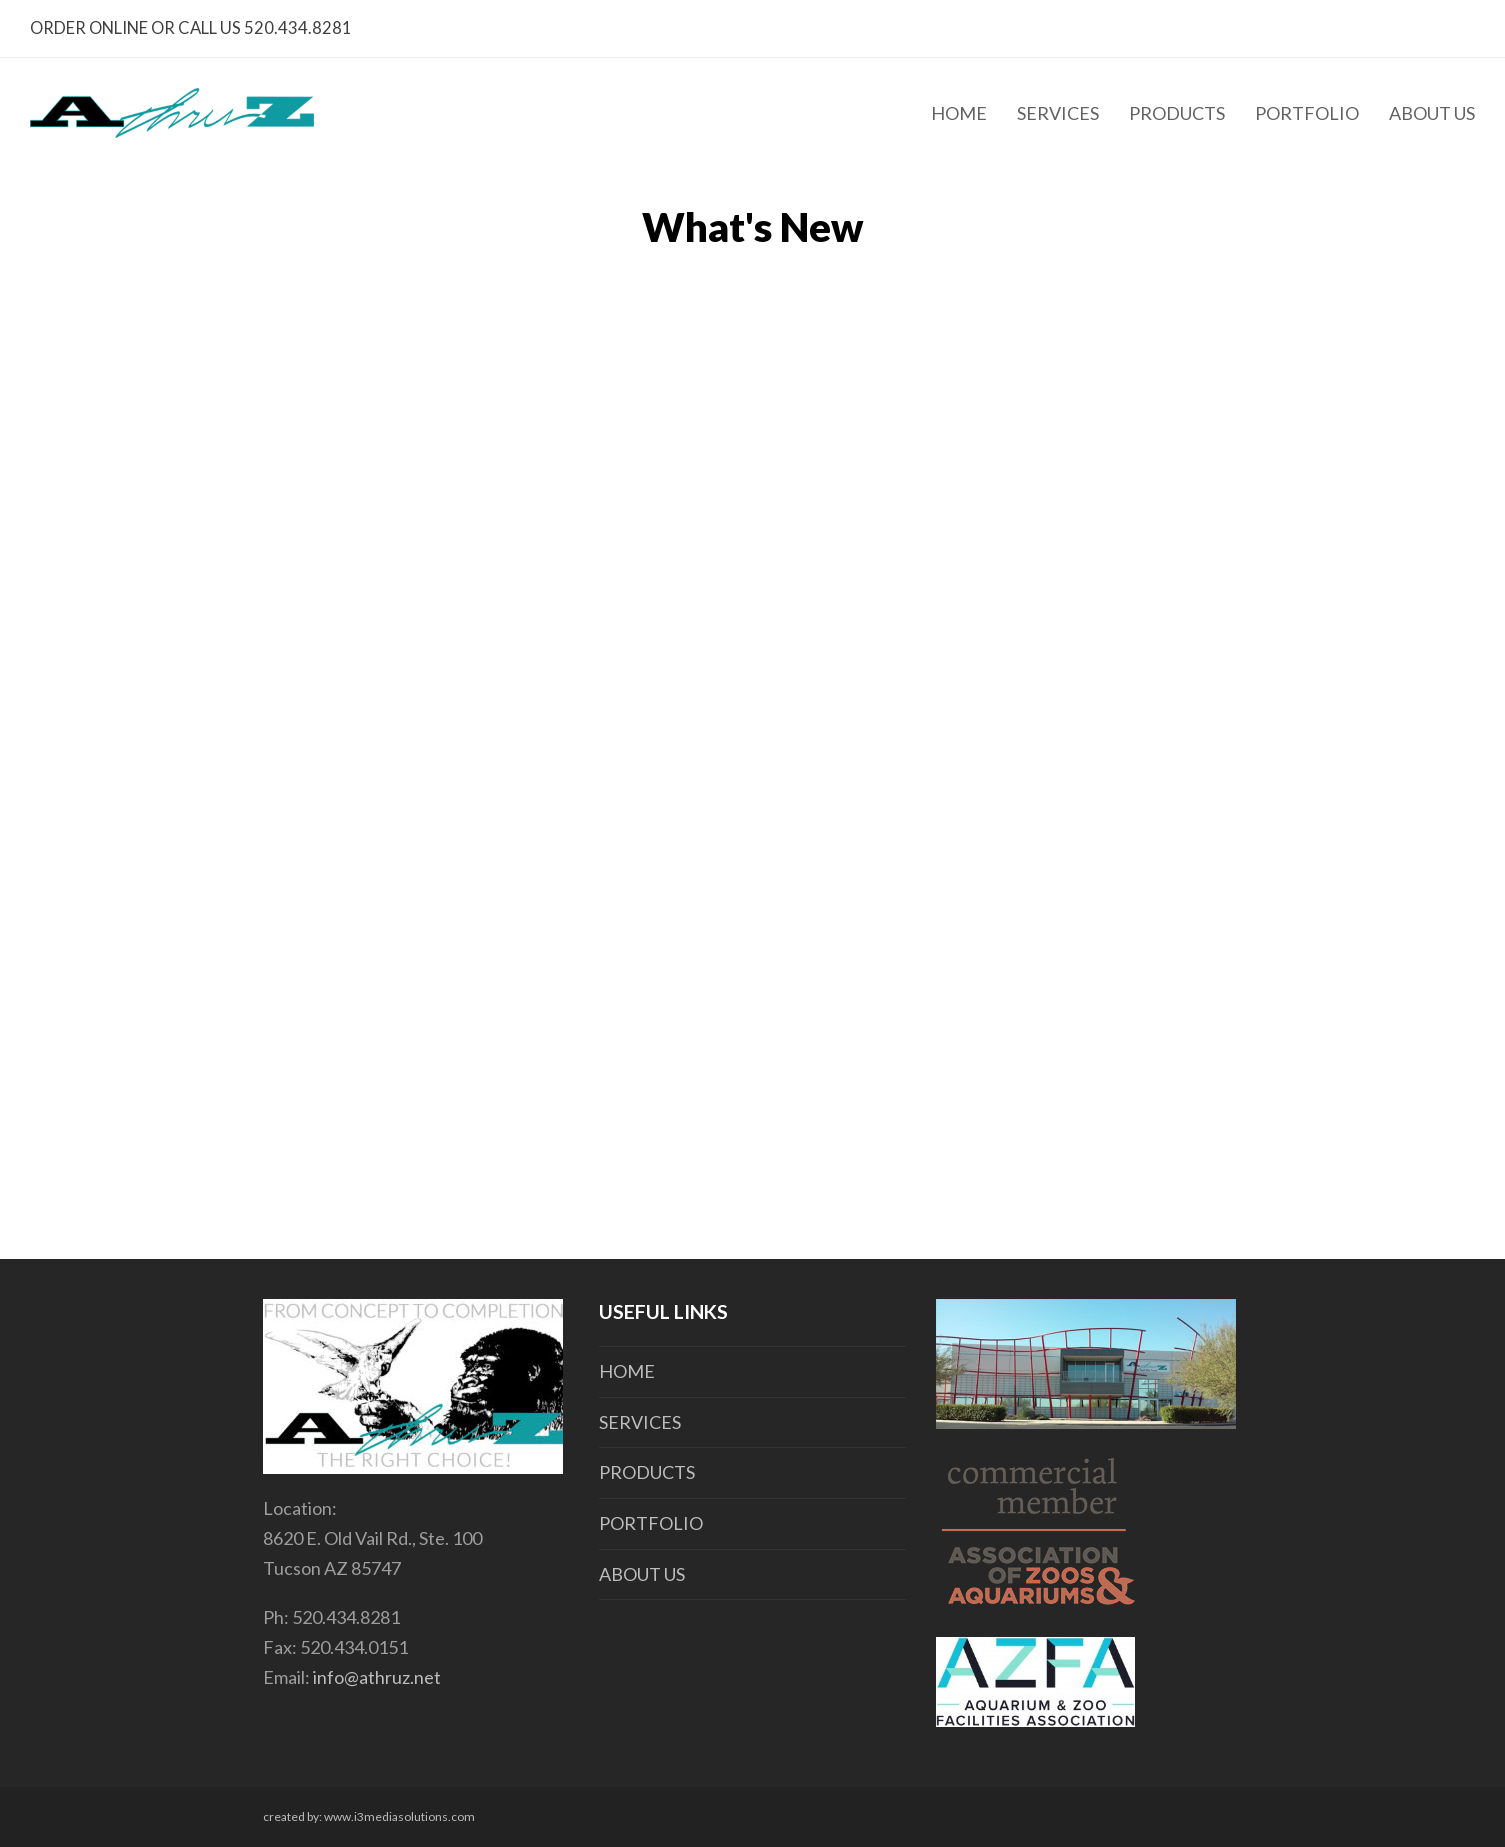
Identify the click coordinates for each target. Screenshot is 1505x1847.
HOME (627, 1371)
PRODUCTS (647, 1472)
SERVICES (640, 1422)
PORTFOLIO (651, 1523)
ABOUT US (642, 1574)
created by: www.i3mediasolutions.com (369, 1816)
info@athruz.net (377, 1677)
